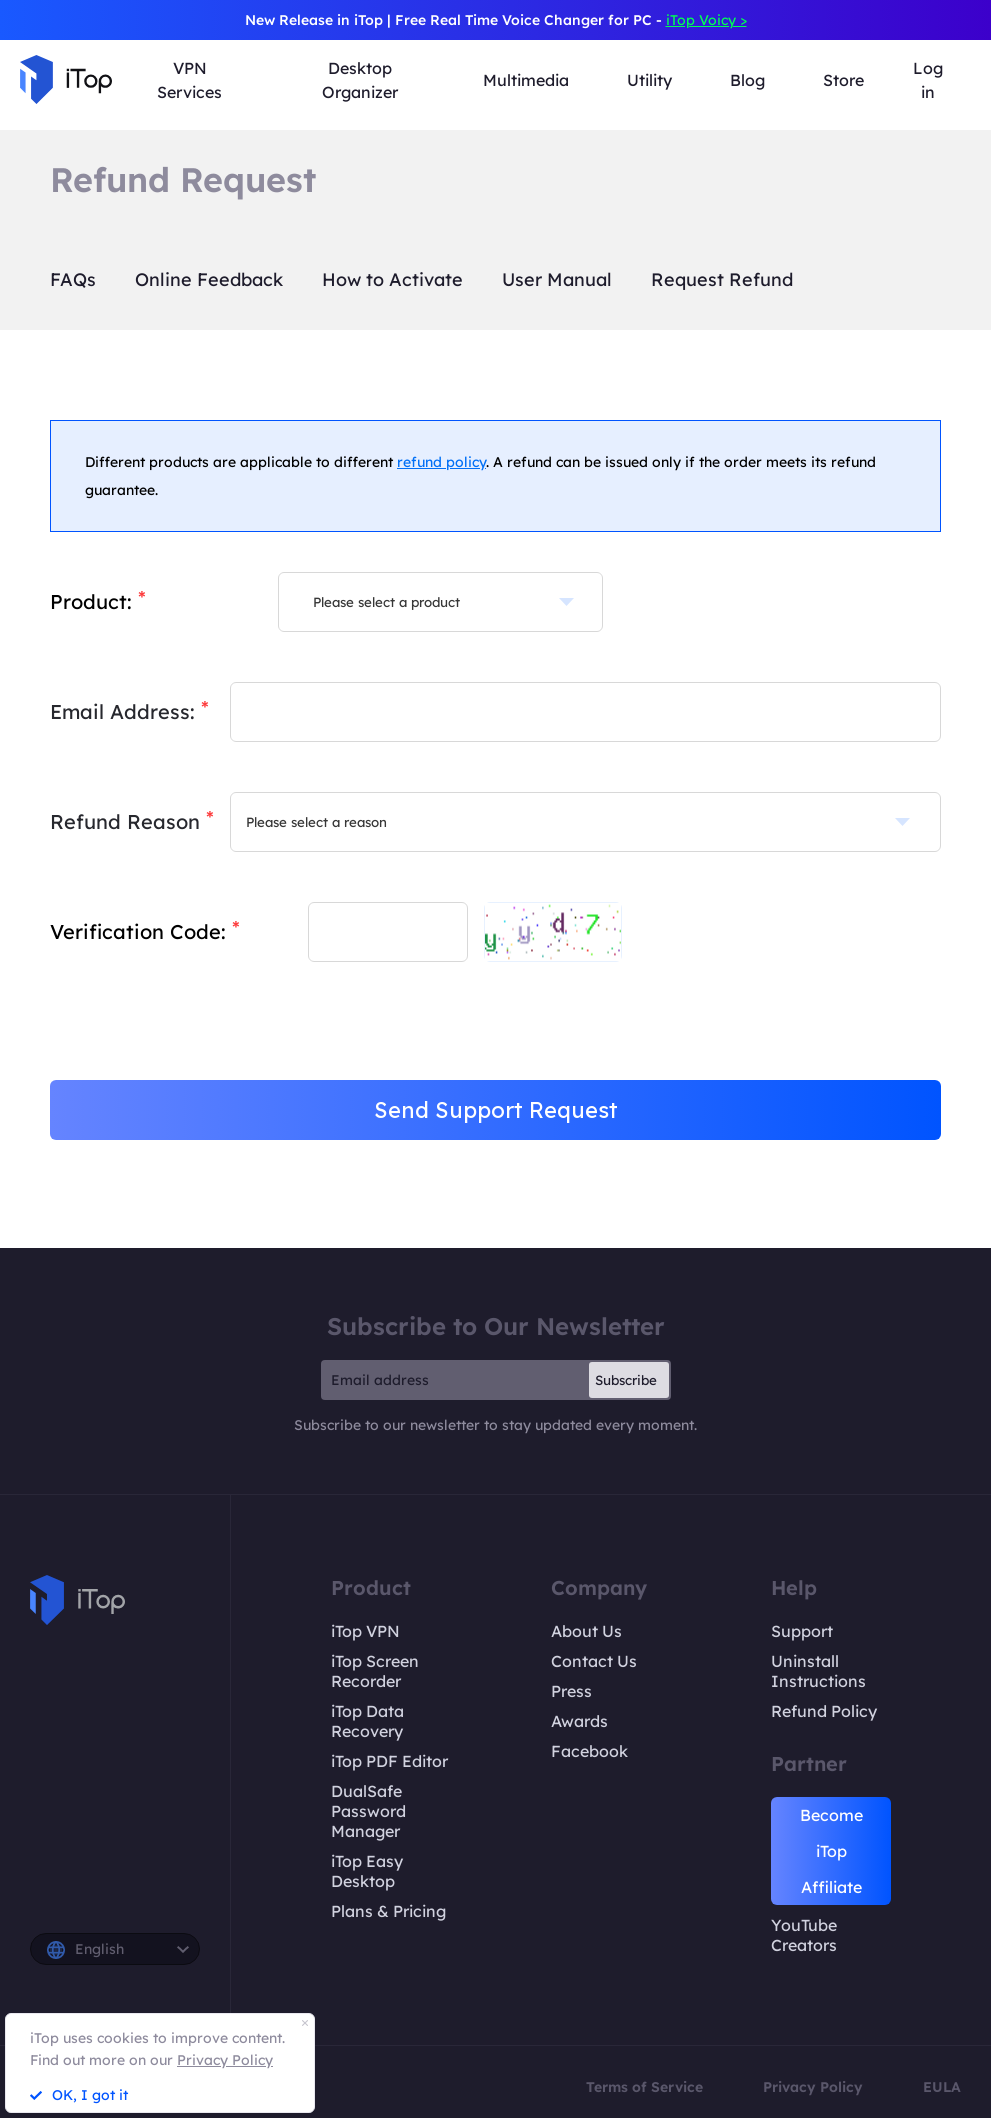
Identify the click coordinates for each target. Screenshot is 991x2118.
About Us (586, 1631)
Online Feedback (209, 280)
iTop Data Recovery (367, 1721)
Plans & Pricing (388, 1911)
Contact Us (594, 1661)
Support (802, 1631)
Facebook (589, 1751)
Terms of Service (644, 2087)
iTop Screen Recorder (375, 1671)
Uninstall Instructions (818, 1671)
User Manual (557, 280)
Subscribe (626, 1380)
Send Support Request (496, 1110)
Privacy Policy (813, 2087)
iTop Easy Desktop (367, 1871)
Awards (579, 1721)
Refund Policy (824, 1711)
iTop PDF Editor (389, 1761)
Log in (928, 80)
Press (571, 1691)
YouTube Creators (804, 1935)
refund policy (441, 462)
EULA (942, 2087)
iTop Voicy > (706, 20)
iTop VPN (365, 1631)
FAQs (73, 280)
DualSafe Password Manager (368, 1811)
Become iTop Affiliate (831, 1851)
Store (843, 80)
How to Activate (392, 280)
